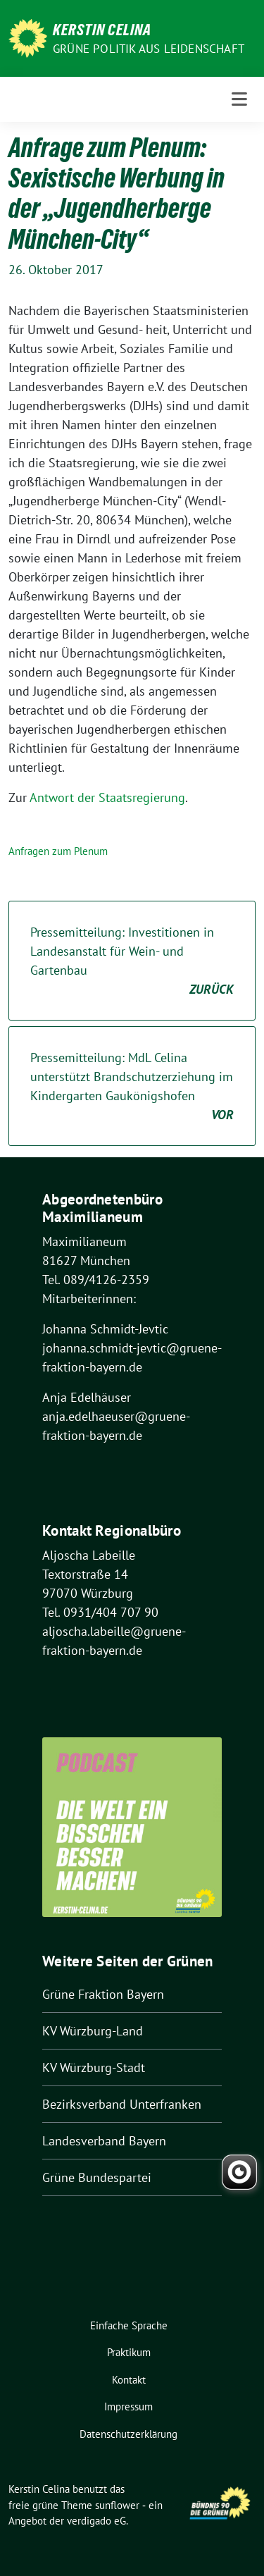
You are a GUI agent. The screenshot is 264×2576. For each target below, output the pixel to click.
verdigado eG (96, 2520)
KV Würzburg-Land (92, 2031)
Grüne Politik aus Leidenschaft (148, 48)
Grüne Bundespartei (96, 2177)
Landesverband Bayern (104, 2141)
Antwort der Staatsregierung (107, 797)
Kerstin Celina (102, 29)
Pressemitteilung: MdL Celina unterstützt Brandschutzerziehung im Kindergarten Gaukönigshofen (132, 1086)
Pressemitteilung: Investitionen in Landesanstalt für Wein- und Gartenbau (132, 961)
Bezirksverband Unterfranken (121, 2104)
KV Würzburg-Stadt (93, 2067)
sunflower (117, 2505)
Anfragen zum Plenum (58, 851)
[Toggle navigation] (239, 99)
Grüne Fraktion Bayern (103, 1994)
